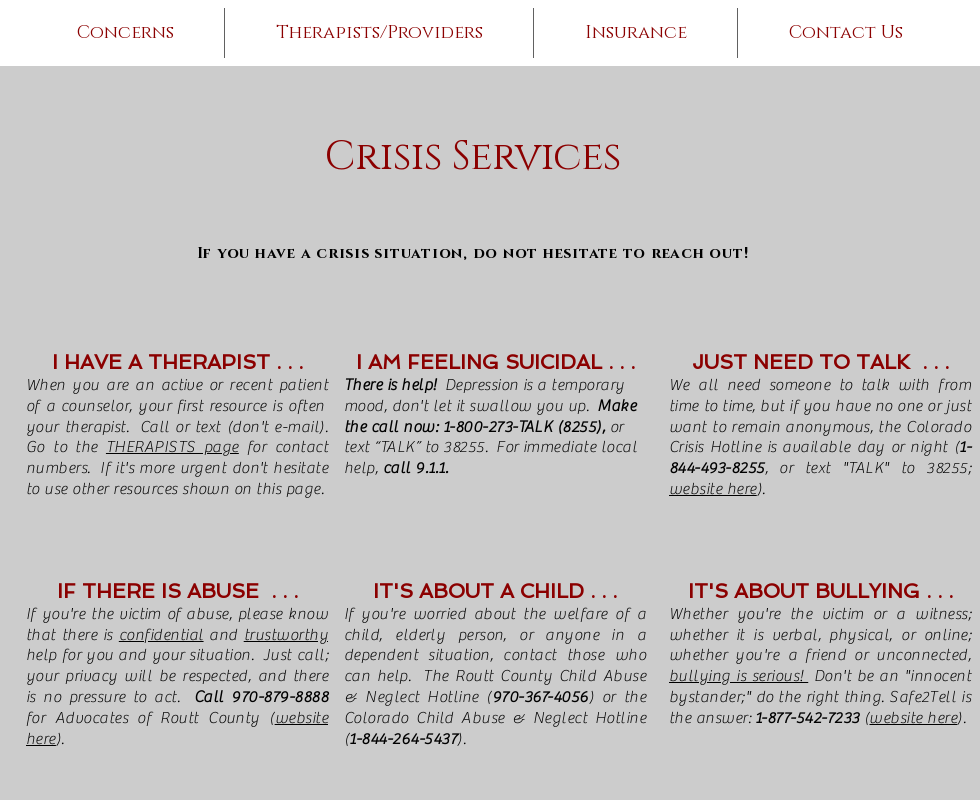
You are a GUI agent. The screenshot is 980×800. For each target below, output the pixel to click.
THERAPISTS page (172, 447)
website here (713, 489)
